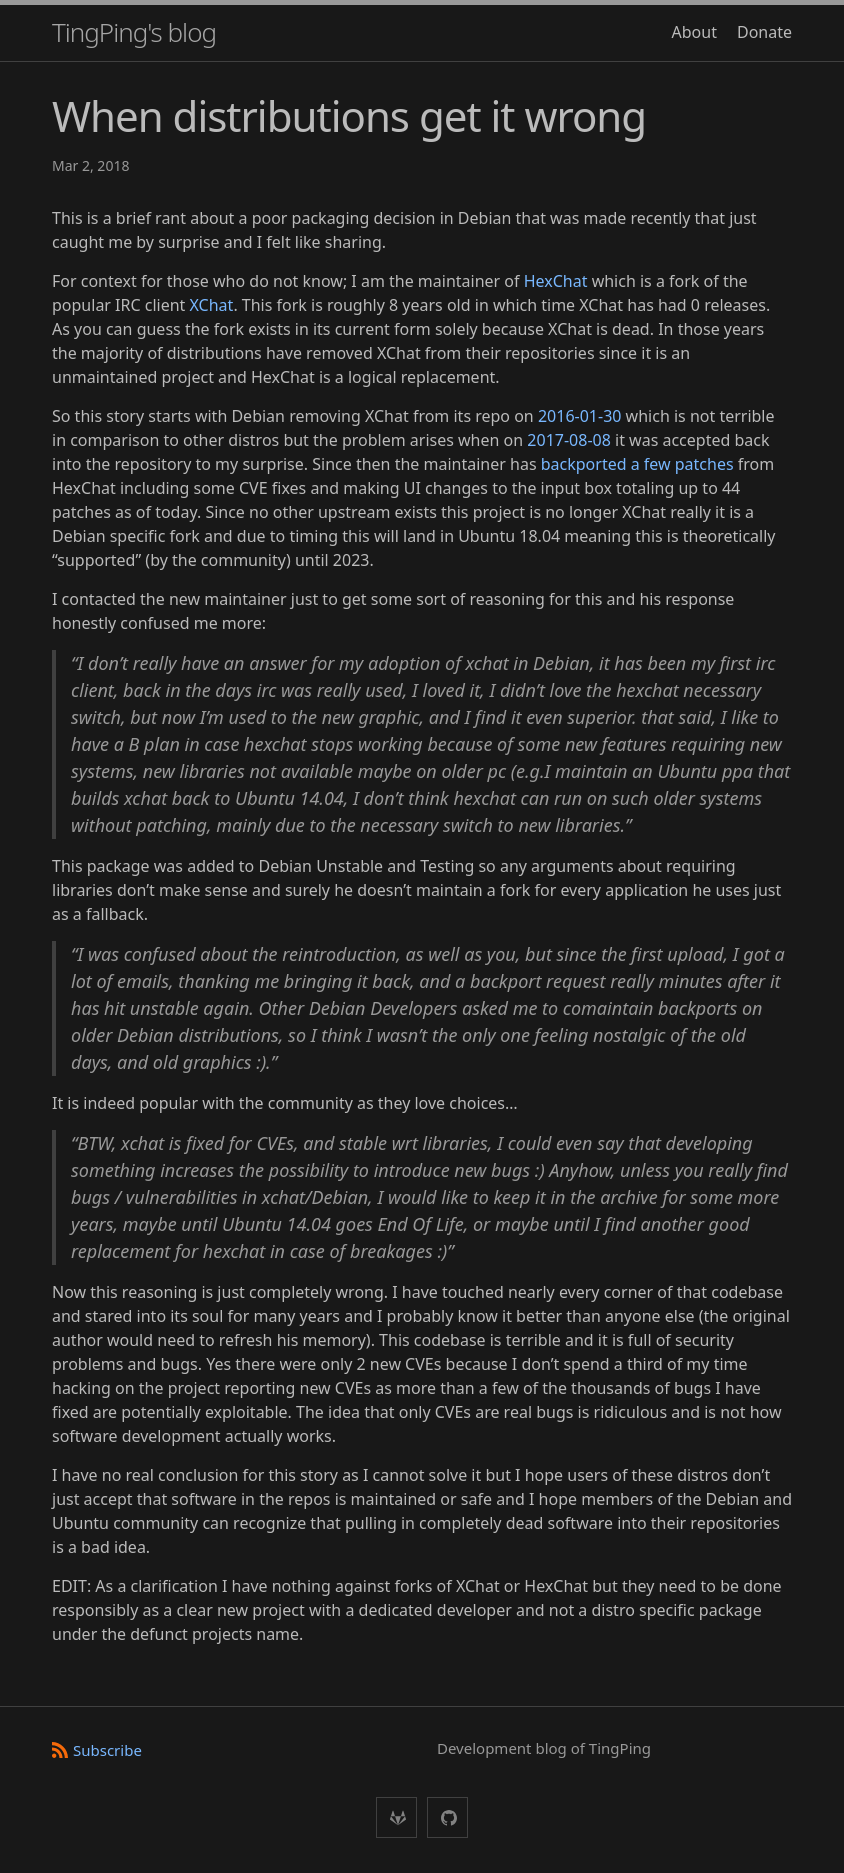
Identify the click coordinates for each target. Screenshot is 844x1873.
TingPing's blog (134, 32)
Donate (764, 32)
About (694, 32)
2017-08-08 (569, 440)
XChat (212, 305)
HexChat (556, 281)
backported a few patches (637, 464)
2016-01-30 (580, 416)
